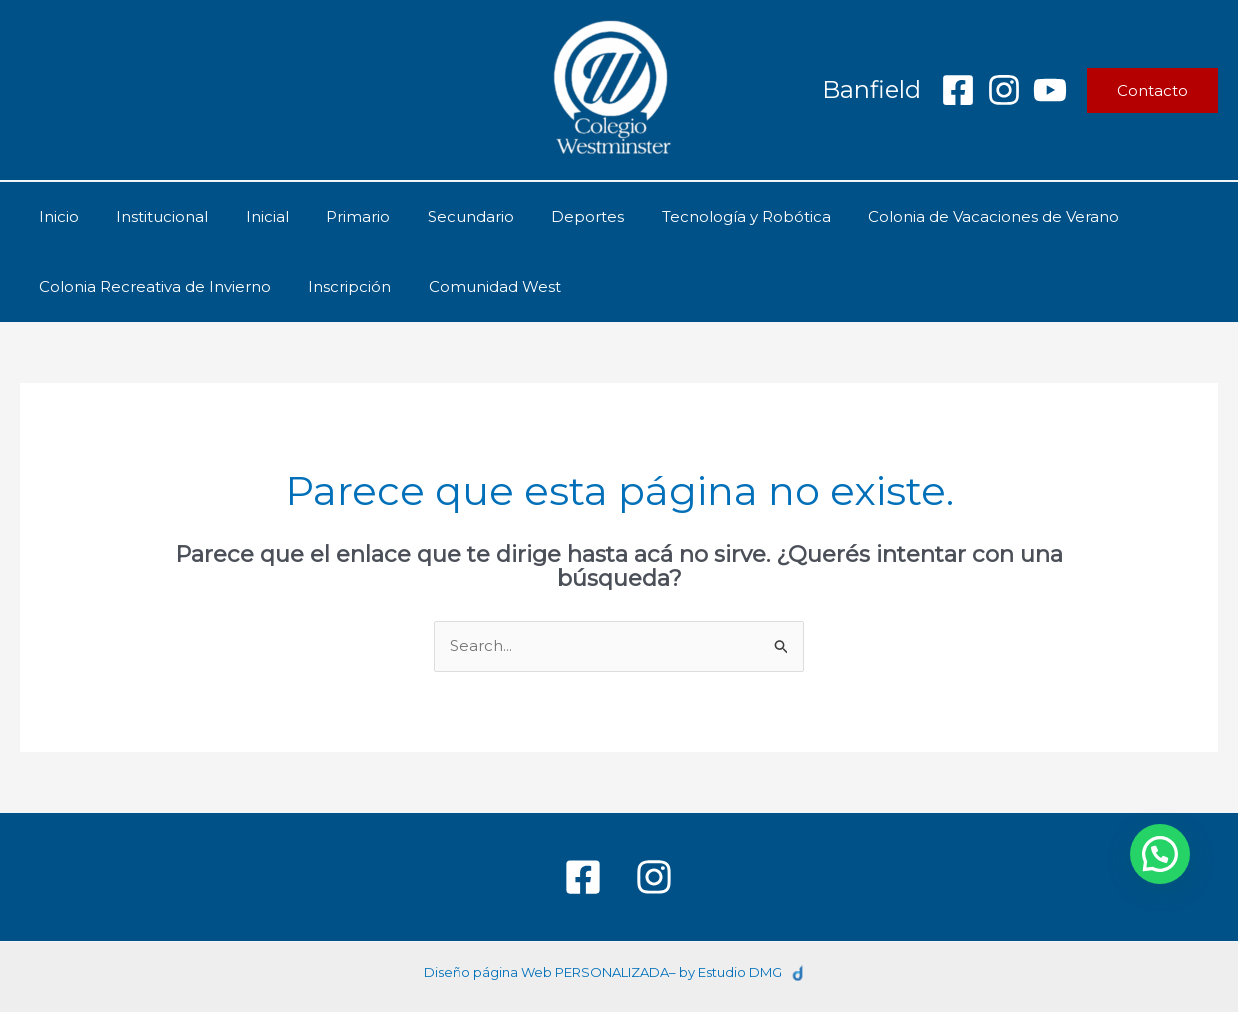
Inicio (55, 216)
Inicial (248, 216)
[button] (1152, 90)
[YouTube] (1050, 90)
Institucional (151, 216)
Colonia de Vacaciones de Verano (937, 216)
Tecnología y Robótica (697, 216)
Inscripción (338, 286)
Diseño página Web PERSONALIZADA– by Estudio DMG (603, 972)
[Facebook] (958, 90)
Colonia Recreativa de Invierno (151, 286)
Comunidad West (476, 286)
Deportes (546, 216)
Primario (332, 216)
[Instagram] (1004, 90)
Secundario (437, 216)
